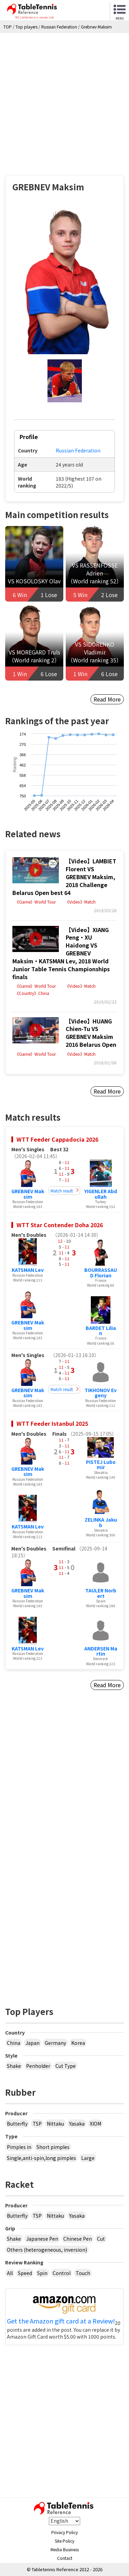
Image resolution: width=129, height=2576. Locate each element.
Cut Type (65, 2065)
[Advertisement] (64, 100)
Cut (101, 2238)
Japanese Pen (42, 2238)
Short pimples (52, 2146)
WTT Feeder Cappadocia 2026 (57, 1139)
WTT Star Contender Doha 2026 (60, 1225)
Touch (83, 2273)
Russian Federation (78, 450)
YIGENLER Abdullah (100, 1194)
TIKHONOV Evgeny (101, 1393)
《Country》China (32, 993)
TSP (37, 2123)
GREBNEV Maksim (27, 1194)
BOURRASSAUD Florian (100, 1272)
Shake (14, 2065)
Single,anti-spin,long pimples (41, 2157)
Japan (32, 2042)
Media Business (65, 2549)
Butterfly (17, 2123)
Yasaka (77, 2123)
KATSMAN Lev (28, 1269)
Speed (25, 2273)
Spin (42, 2273)
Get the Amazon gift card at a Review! (61, 2321)
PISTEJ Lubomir (101, 1464)
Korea (78, 2042)
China (13, 2042)
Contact (64, 2558)
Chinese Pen (77, 2238)
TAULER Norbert (100, 1593)
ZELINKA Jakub (101, 1522)
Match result (62, 1191)
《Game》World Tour (35, 902)
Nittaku (55, 2123)
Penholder (38, 2065)
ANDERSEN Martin (100, 1651)
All (10, 2273)
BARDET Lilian (101, 1330)
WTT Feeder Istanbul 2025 (52, 1423)
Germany (55, 2042)
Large (88, 2157)
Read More (107, 699)
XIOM (95, 2123)
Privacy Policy (64, 2532)
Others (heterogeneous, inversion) (47, 2249)
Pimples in (19, 2146)
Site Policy (64, 2541)
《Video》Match (80, 902)
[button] (65, 280)
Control (62, 2273)
